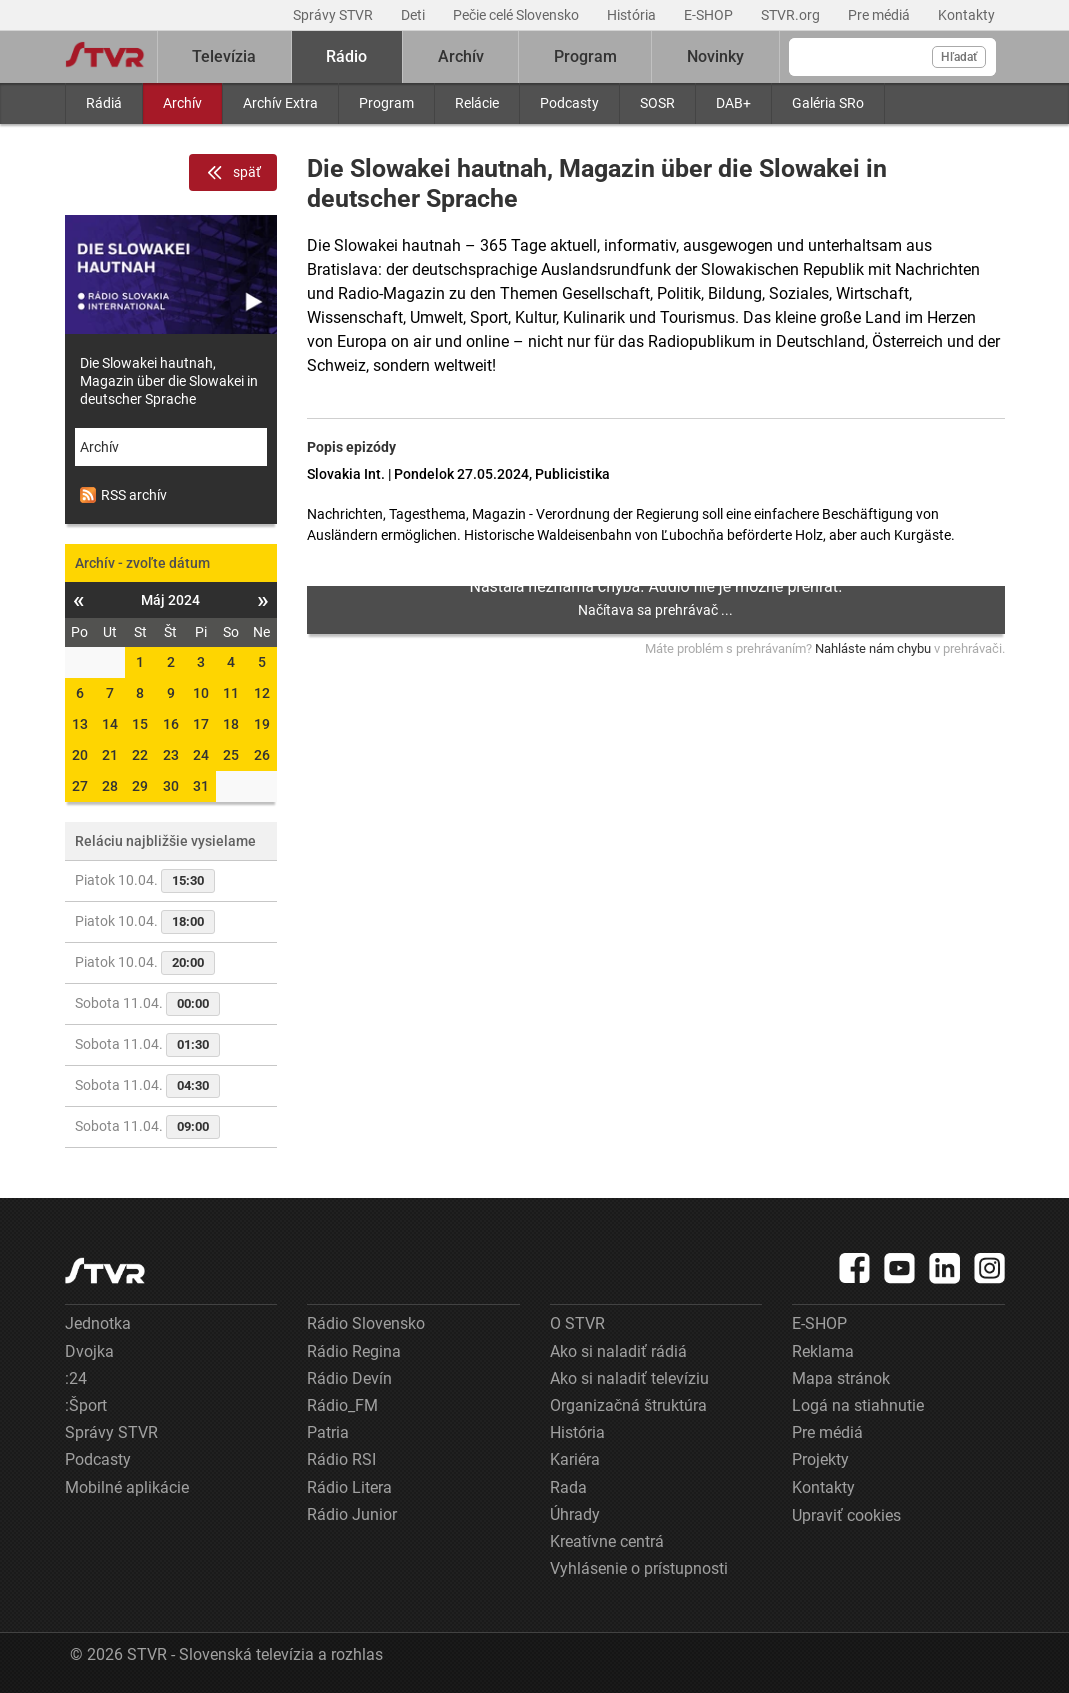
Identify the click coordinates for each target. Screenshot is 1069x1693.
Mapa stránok (841, 1378)
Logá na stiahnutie (858, 1405)
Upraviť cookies (846, 1515)
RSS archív (123, 495)
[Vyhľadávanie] (892, 57)
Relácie (477, 103)
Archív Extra (280, 103)
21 (110, 755)
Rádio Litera (349, 1487)
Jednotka (98, 1323)
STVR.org (792, 15)
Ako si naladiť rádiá (618, 1351)
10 (201, 693)
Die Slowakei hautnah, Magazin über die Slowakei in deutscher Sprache (169, 381)
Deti (414, 15)
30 (171, 786)
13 (80, 724)
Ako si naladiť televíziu (629, 1378)
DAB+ (733, 103)
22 (140, 755)
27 (80, 786)
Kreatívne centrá (607, 1541)
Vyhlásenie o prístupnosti (639, 1568)
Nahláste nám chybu (873, 648)
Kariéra (575, 1459)
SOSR (657, 103)
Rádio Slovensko (366, 1323)
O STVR (577, 1323)
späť (233, 173)
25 (231, 755)
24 (201, 755)
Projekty (820, 1459)
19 (262, 724)
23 (171, 755)
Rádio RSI (341, 1459)
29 (140, 786)
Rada (568, 1487)
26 (262, 755)
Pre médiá (880, 15)
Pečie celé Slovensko (517, 15)
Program (386, 103)
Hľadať (959, 57)
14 (110, 724)
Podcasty (569, 103)
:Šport (86, 1405)
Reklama (823, 1351)
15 (140, 724)
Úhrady (575, 1514)
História (633, 15)
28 (110, 786)
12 (262, 693)
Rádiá (104, 103)
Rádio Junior (352, 1514)
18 (231, 724)
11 (231, 693)
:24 (76, 1378)
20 (80, 755)
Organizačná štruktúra (628, 1405)
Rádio (346, 56)
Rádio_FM (342, 1405)
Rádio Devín (349, 1378)
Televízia (224, 56)
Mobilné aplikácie (127, 1487)
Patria (328, 1432)
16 (171, 724)
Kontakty (966, 15)
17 (201, 724)
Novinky (715, 56)
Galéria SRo (828, 103)
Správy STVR (334, 15)
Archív (182, 103)
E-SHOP (710, 15)
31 (201, 786)
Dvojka (89, 1351)
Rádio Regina (354, 1351)
